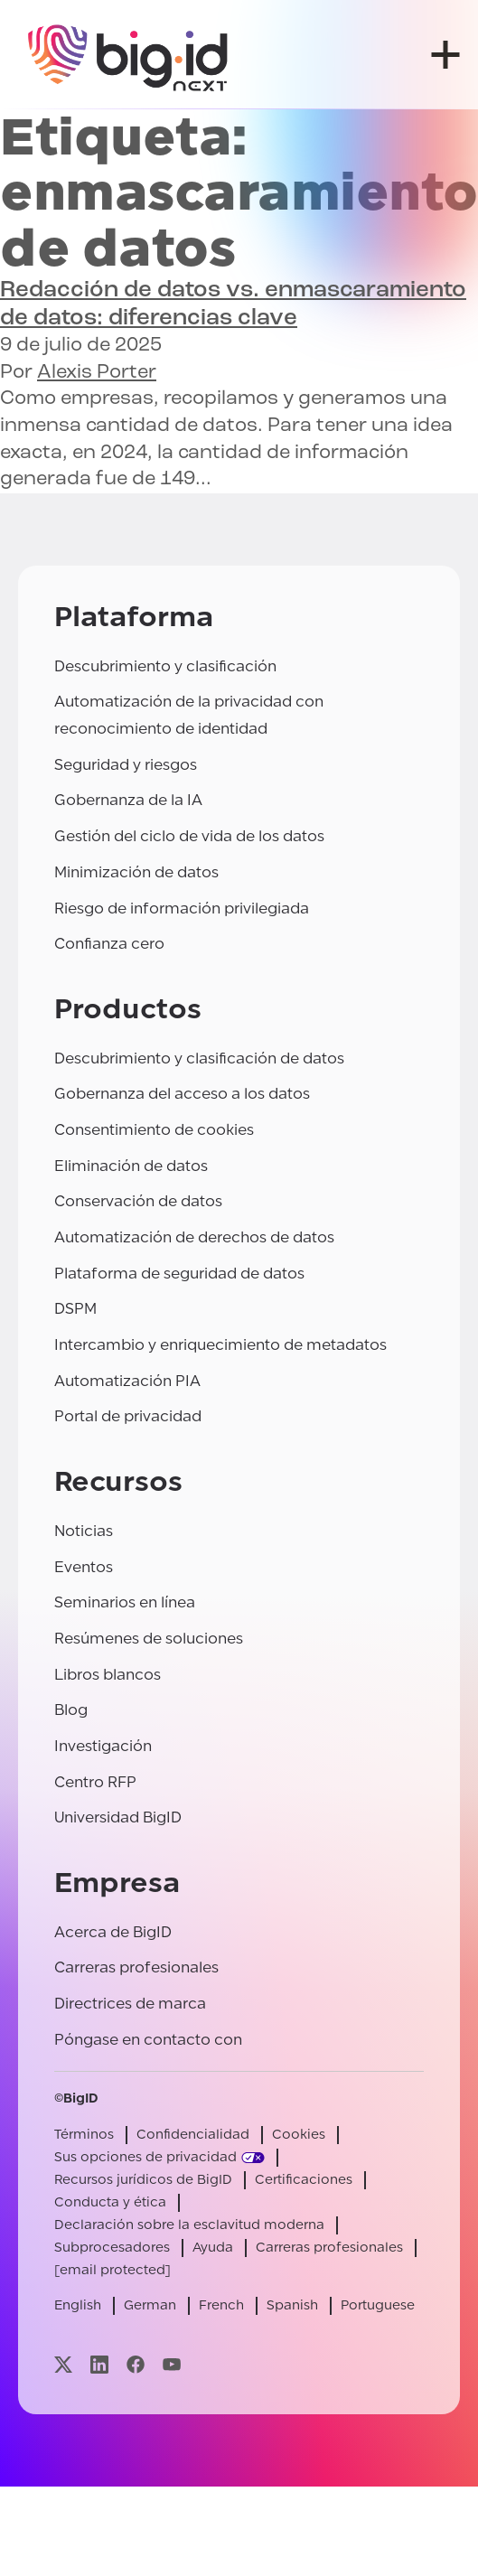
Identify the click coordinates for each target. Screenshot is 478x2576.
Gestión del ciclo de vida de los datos (189, 836)
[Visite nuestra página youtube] (172, 2364)
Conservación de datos (138, 1201)
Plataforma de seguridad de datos (179, 1273)
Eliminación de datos (131, 1166)
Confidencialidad (192, 2134)
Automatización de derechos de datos (194, 1237)
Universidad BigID (118, 1817)
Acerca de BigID (113, 1932)
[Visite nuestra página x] (63, 2364)
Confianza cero (109, 943)
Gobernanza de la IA (128, 800)
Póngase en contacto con (148, 2039)
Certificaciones (303, 2179)
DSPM (75, 1308)
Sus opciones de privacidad (145, 2157)
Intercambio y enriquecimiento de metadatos (220, 1345)
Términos (84, 2134)
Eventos (83, 1567)
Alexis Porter (96, 372)
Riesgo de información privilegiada (181, 908)
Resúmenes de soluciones (148, 1638)
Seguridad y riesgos (125, 764)
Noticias (83, 1531)
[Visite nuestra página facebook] (136, 2364)
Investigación (103, 1746)
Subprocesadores (112, 2247)
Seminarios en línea (124, 1602)
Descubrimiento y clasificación (165, 666)
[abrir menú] (445, 55)
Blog (71, 1710)
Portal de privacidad (128, 1416)
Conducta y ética (110, 2202)
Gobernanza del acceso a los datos (182, 1093)
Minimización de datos (136, 872)
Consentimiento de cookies (154, 1129)
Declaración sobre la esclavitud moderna (189, 2225)
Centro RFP (95, 1782)
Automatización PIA (127, 1381)
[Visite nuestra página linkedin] (99, 2364)
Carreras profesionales (136, 1967)
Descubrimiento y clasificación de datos (199, 1058)
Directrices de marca (130, 2003)
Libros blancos (107, 1674)
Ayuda (212, 2247)
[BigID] (128, 54)
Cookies (298, 2134)
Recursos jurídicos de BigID (143, 2179)
